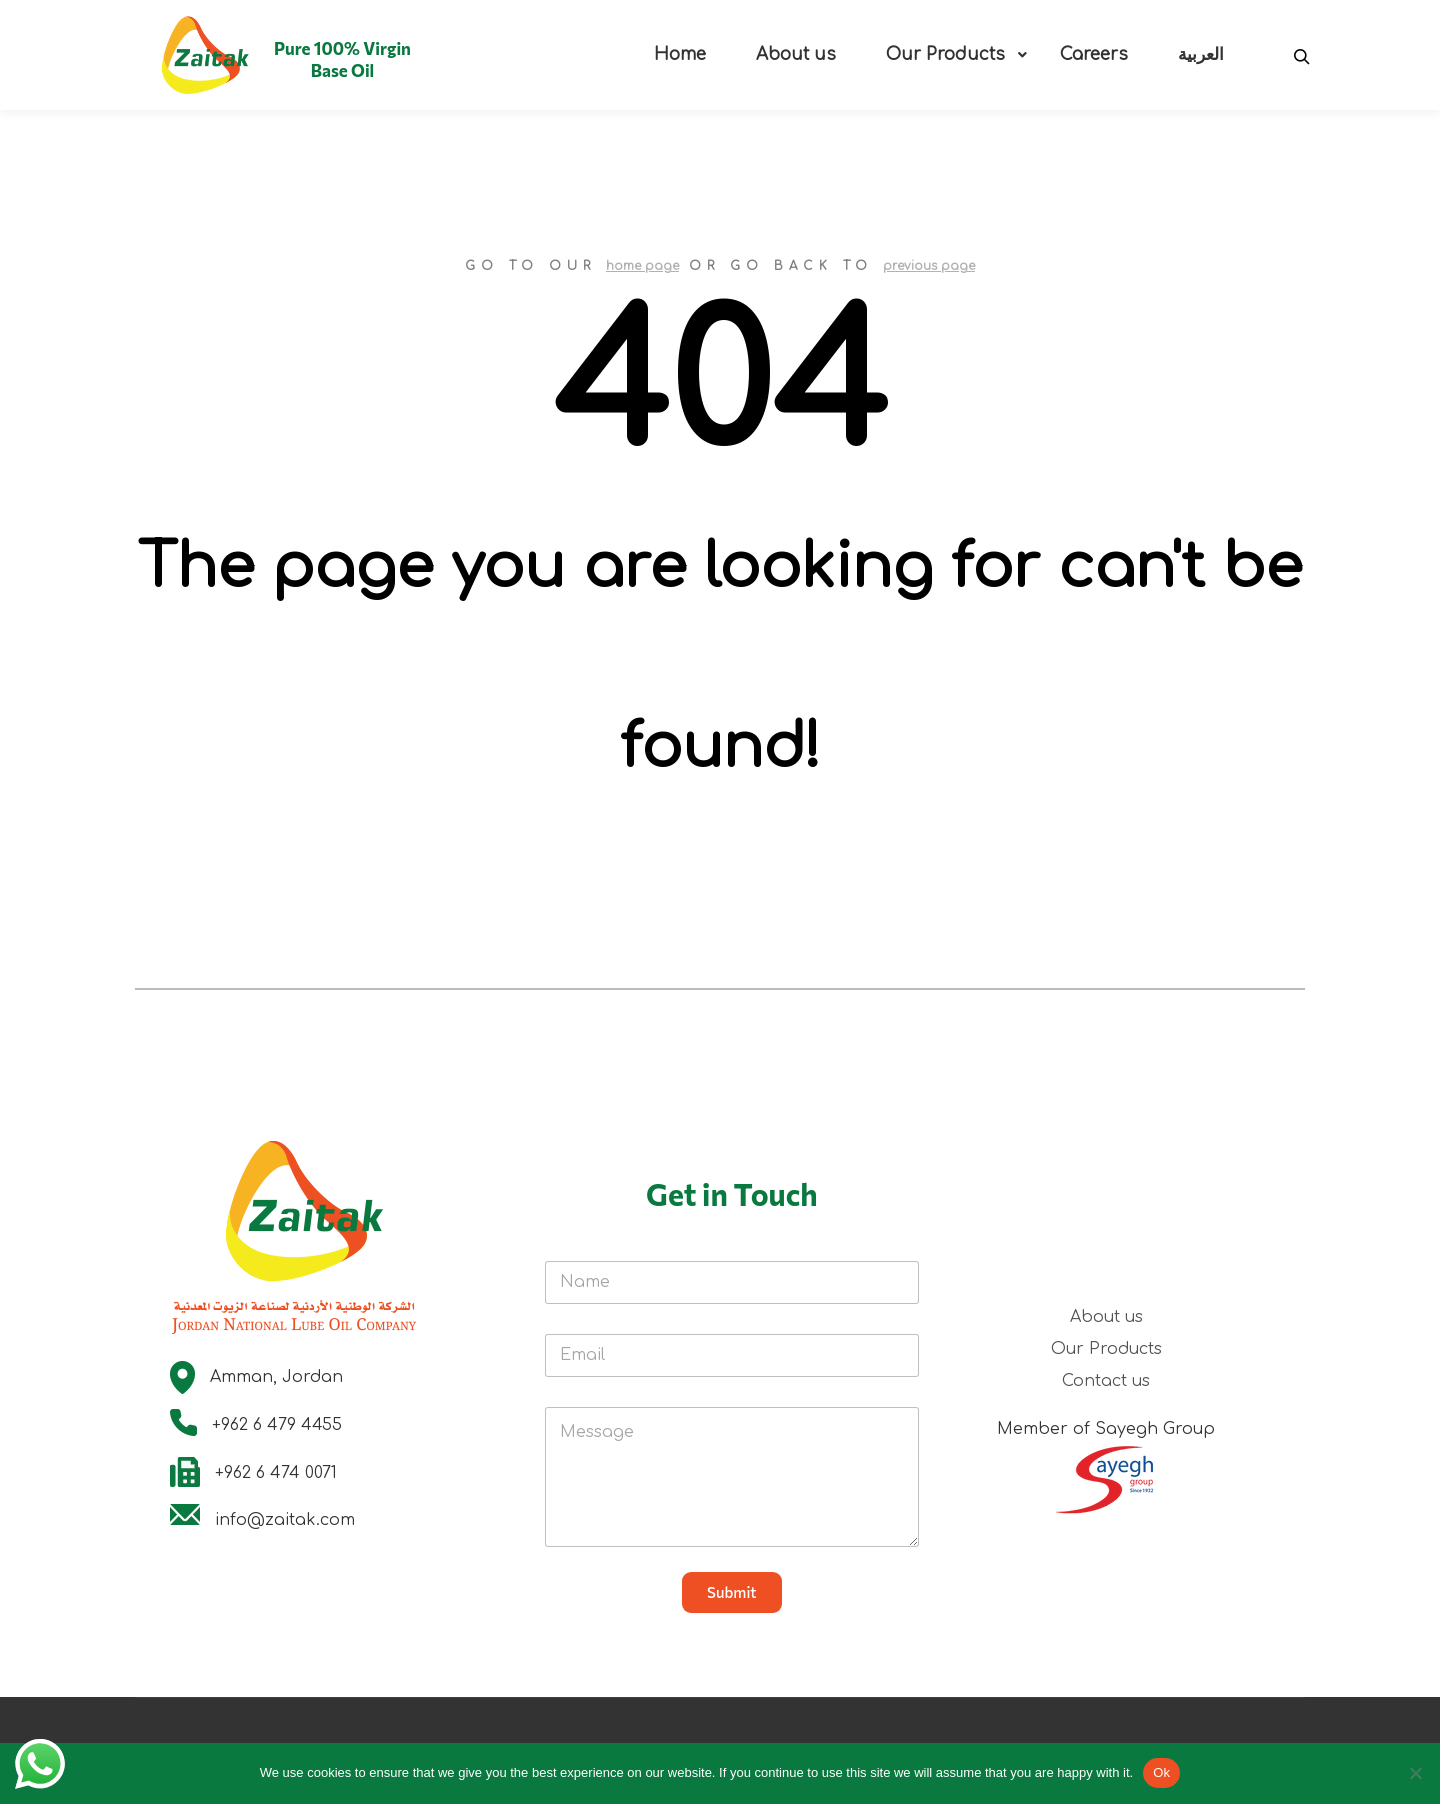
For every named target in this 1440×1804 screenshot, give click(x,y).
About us (1106, 1317)
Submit (731, 1592)
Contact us (1106, 1381)
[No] (1415, 1773)
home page (642, 266)
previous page (929, 266)
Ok (1161, 1772)
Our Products (1106, 1349)
